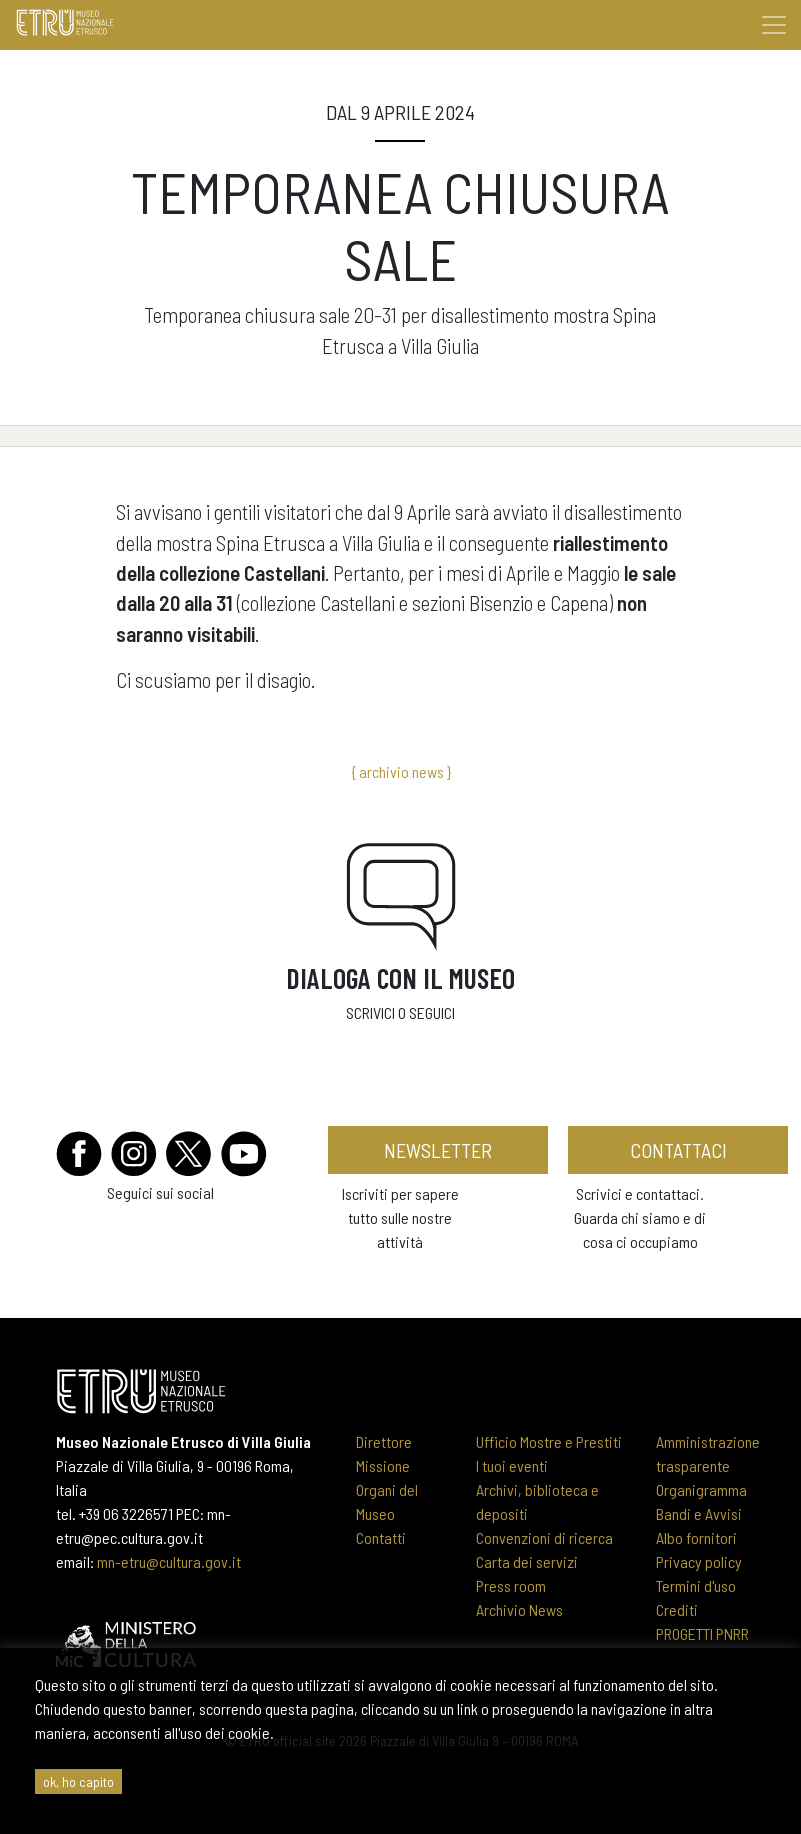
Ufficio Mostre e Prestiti (549, 1441)
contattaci (678, 1150)
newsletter (438, 1150)
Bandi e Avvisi (699, 1513)
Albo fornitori (696, 1537)
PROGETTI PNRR (702, 1633)
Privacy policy (699, 1561)
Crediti (677, 1609)
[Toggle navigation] (774, 25)
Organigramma (701, 1489)
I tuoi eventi (512, 1465)
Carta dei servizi (527, 1561)
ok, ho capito (78, 1781)
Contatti (381, 1537)
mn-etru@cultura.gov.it (169, 1561)
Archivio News (519, 1609)
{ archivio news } (401, 771)
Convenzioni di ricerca (544, 1537)
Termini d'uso (696, 1585)
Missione (383, 1465)
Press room (511, 1585)
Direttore (384, 1441)
